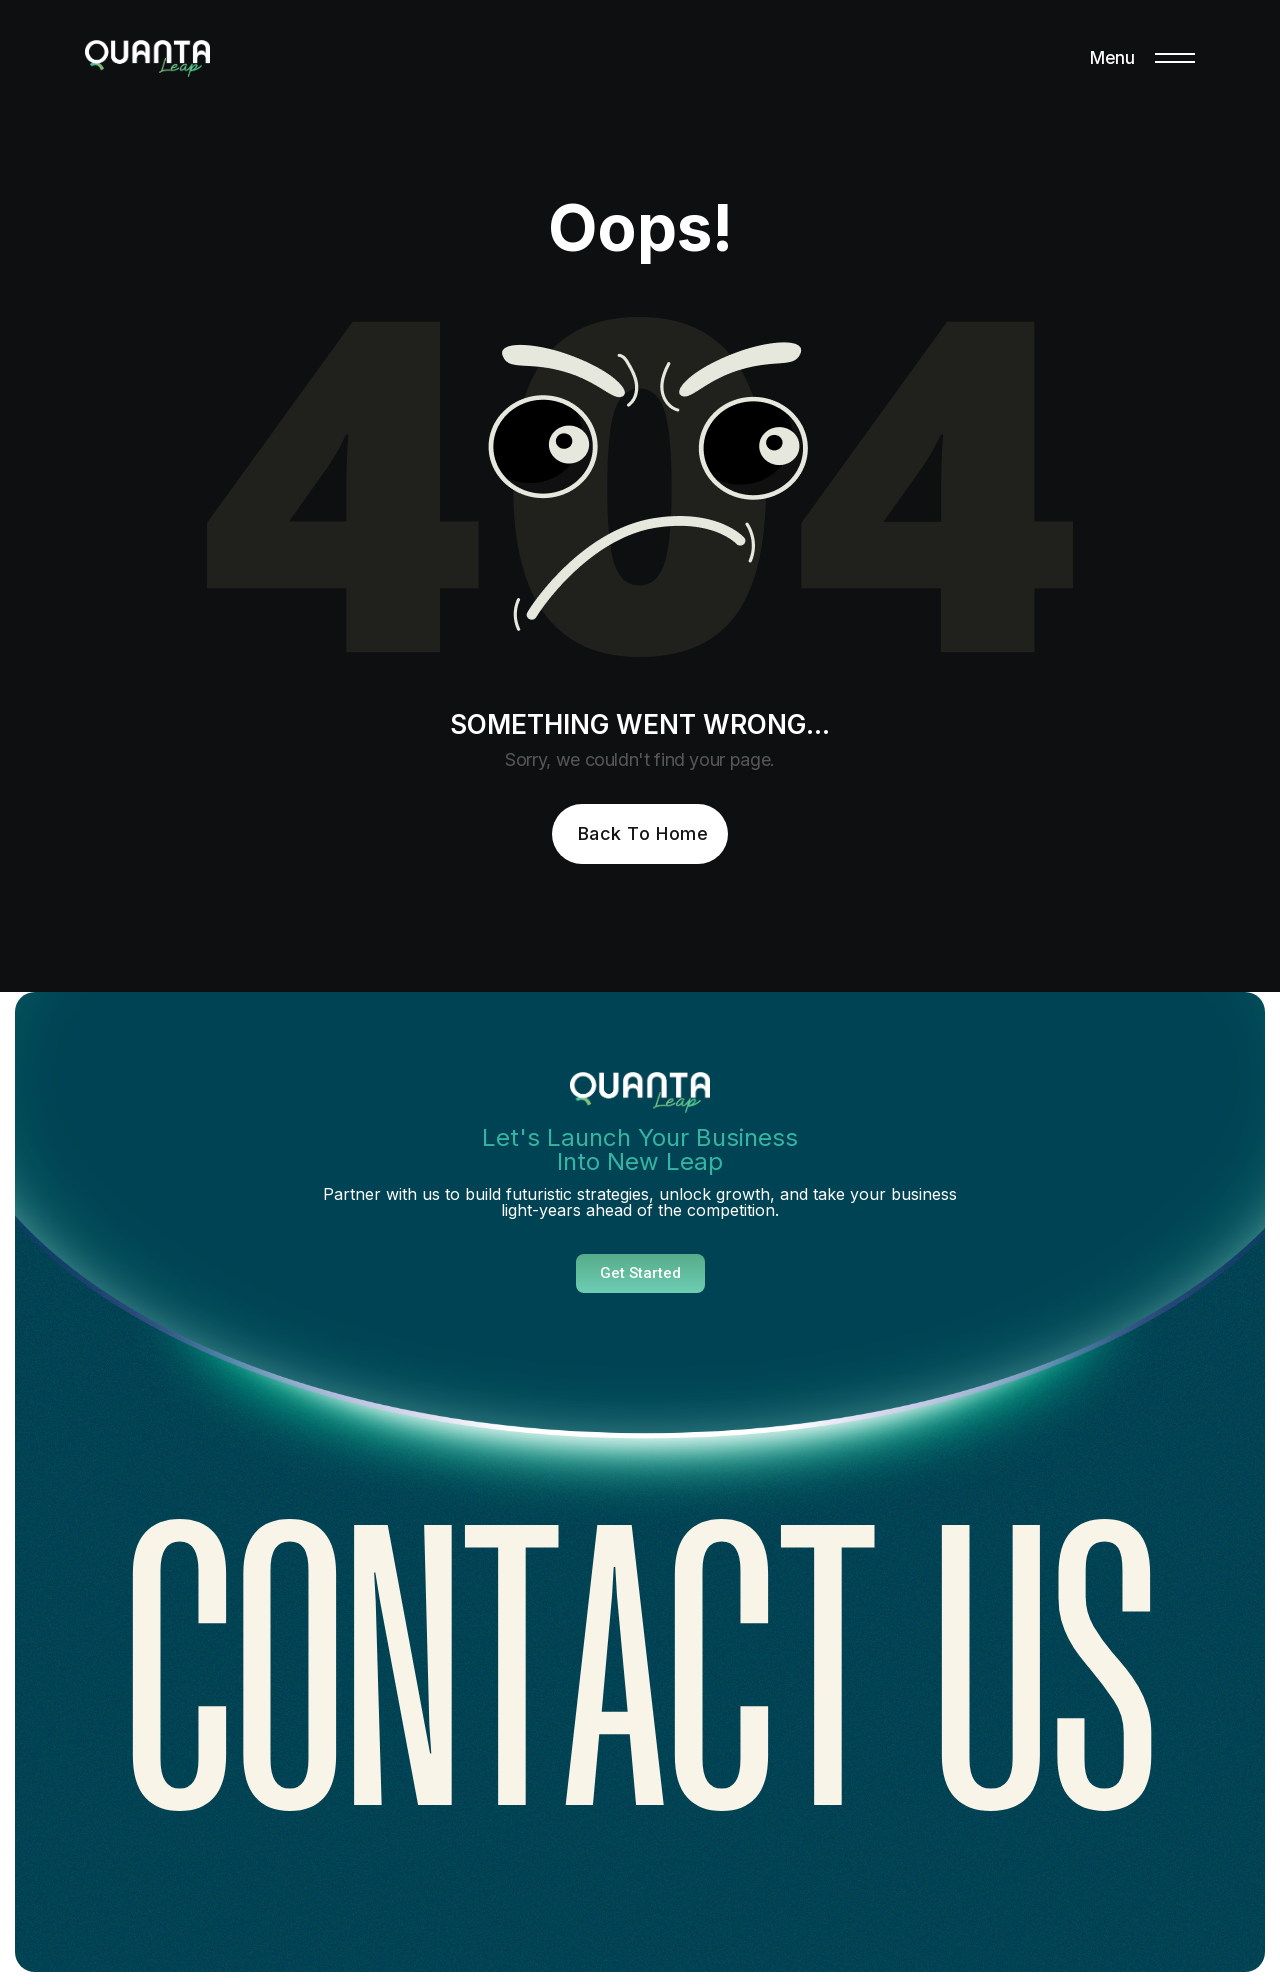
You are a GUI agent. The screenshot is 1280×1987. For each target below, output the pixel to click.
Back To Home (643, 833)
